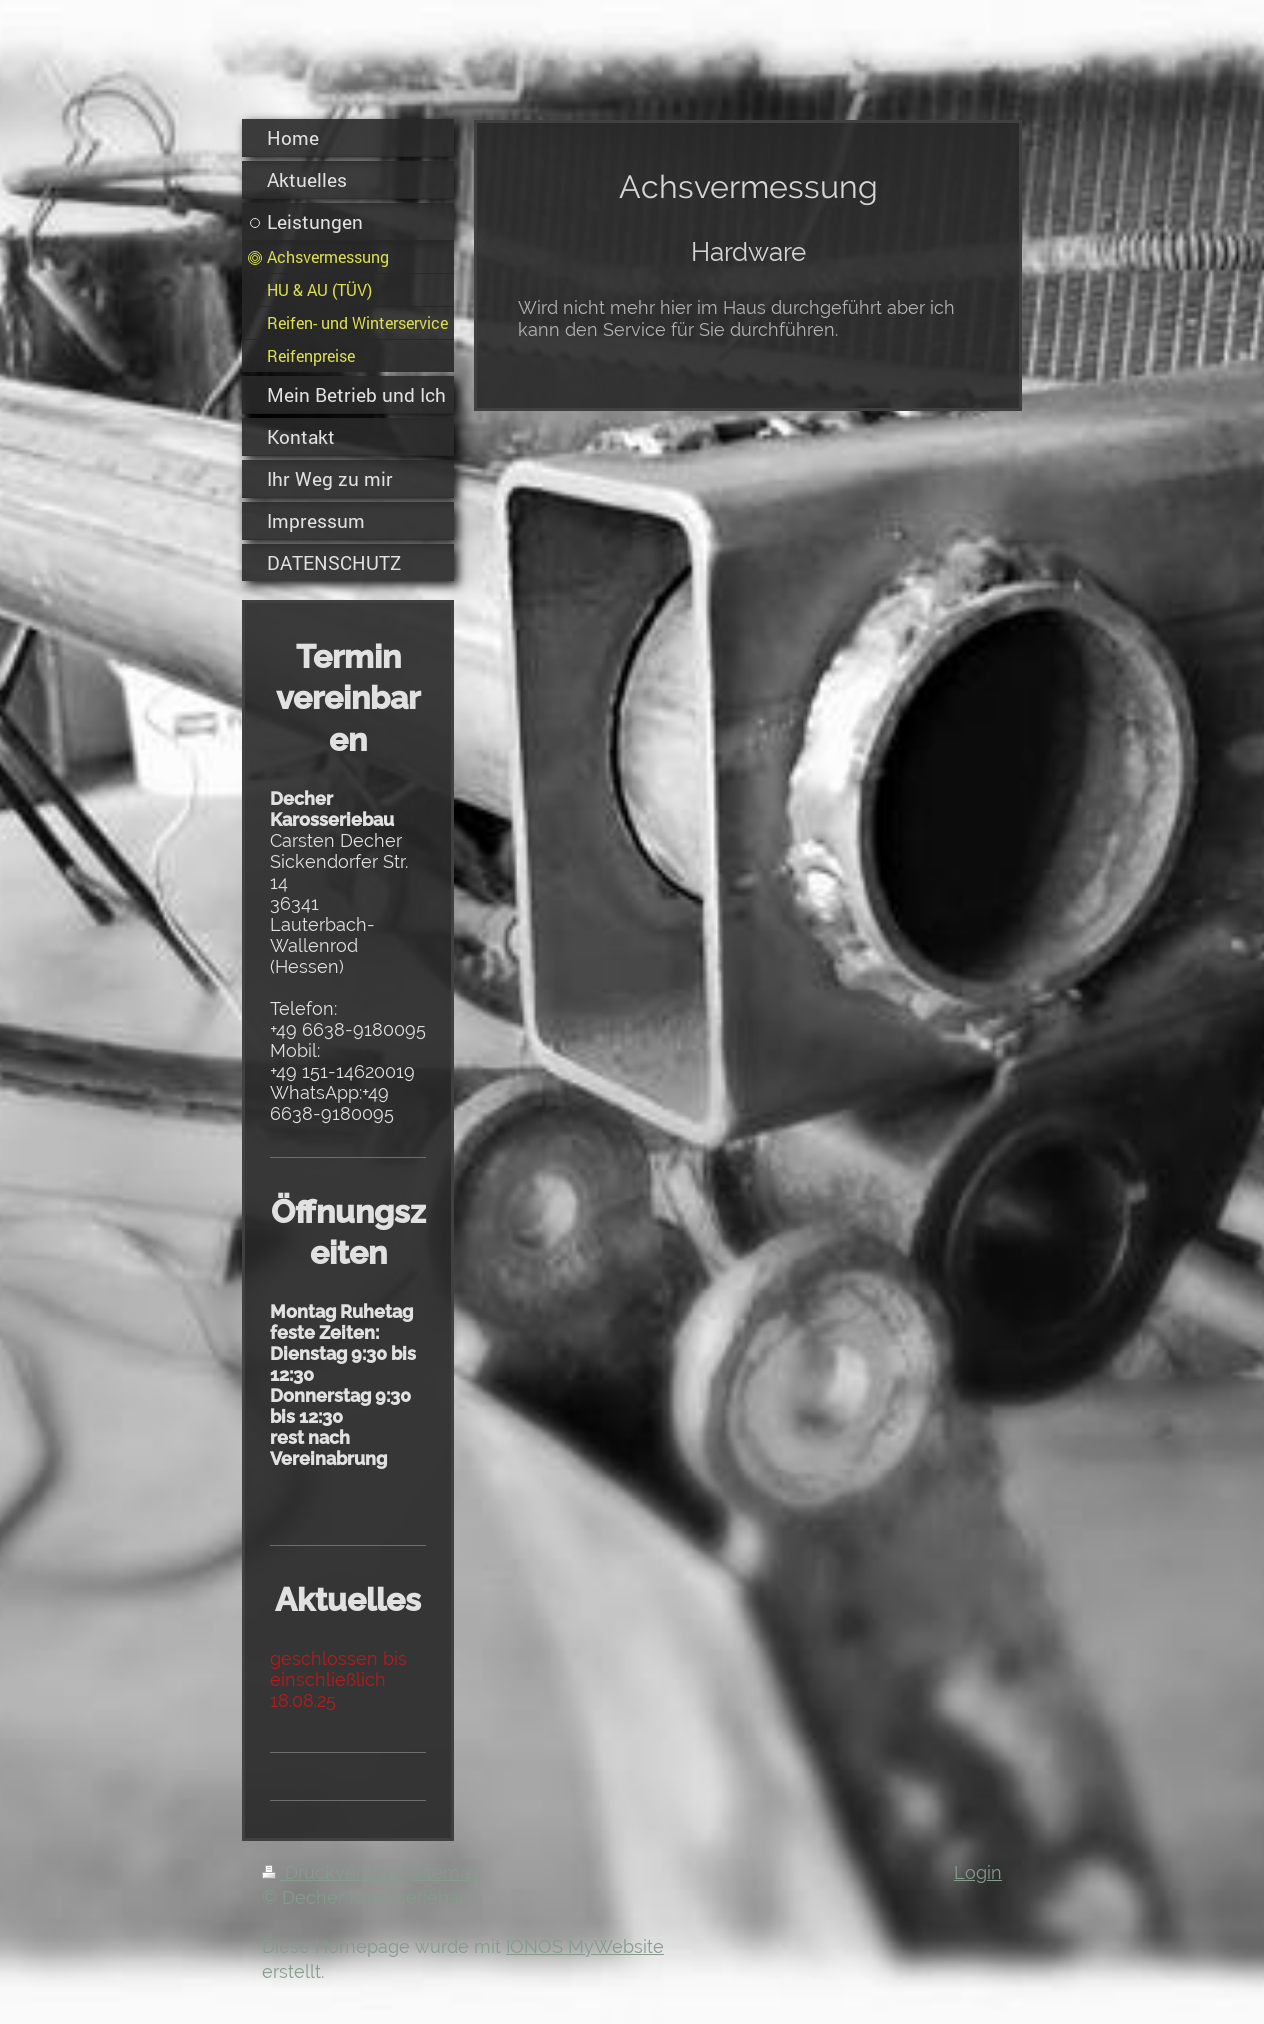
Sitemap (446, 1872)
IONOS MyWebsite (585, 1946)
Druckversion (332, 1872)
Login (978, 1872)
